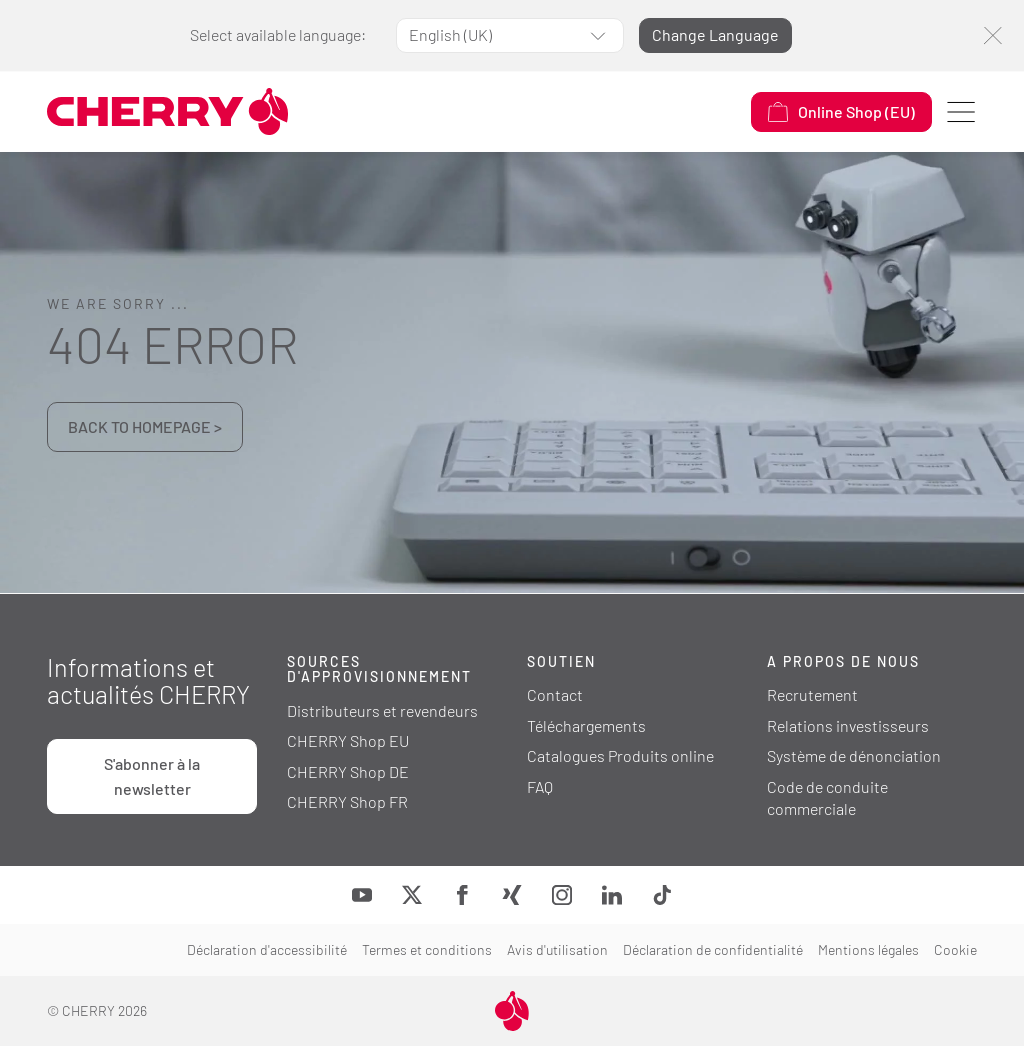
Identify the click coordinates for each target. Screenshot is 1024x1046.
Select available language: (278, 34)
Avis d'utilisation (557, 949)
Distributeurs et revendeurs (382, 710)
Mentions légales (868, 949)
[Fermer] (992, 35)
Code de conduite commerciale (827, 798)
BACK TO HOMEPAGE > (145, 426)
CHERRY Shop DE (348, 771)
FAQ (540, 786)
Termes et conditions (427, 949)
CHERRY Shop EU (348, 740)
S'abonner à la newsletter (152, 776)
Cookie (955, 949)
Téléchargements (586, 725)
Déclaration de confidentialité (713, 949)
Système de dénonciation (854, 755)
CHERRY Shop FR (347, 801)
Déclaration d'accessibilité (267, 949)
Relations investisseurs (848, 725)
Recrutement (812, 694)
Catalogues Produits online (620, 755)
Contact (555, 694)
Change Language (715, 34)
